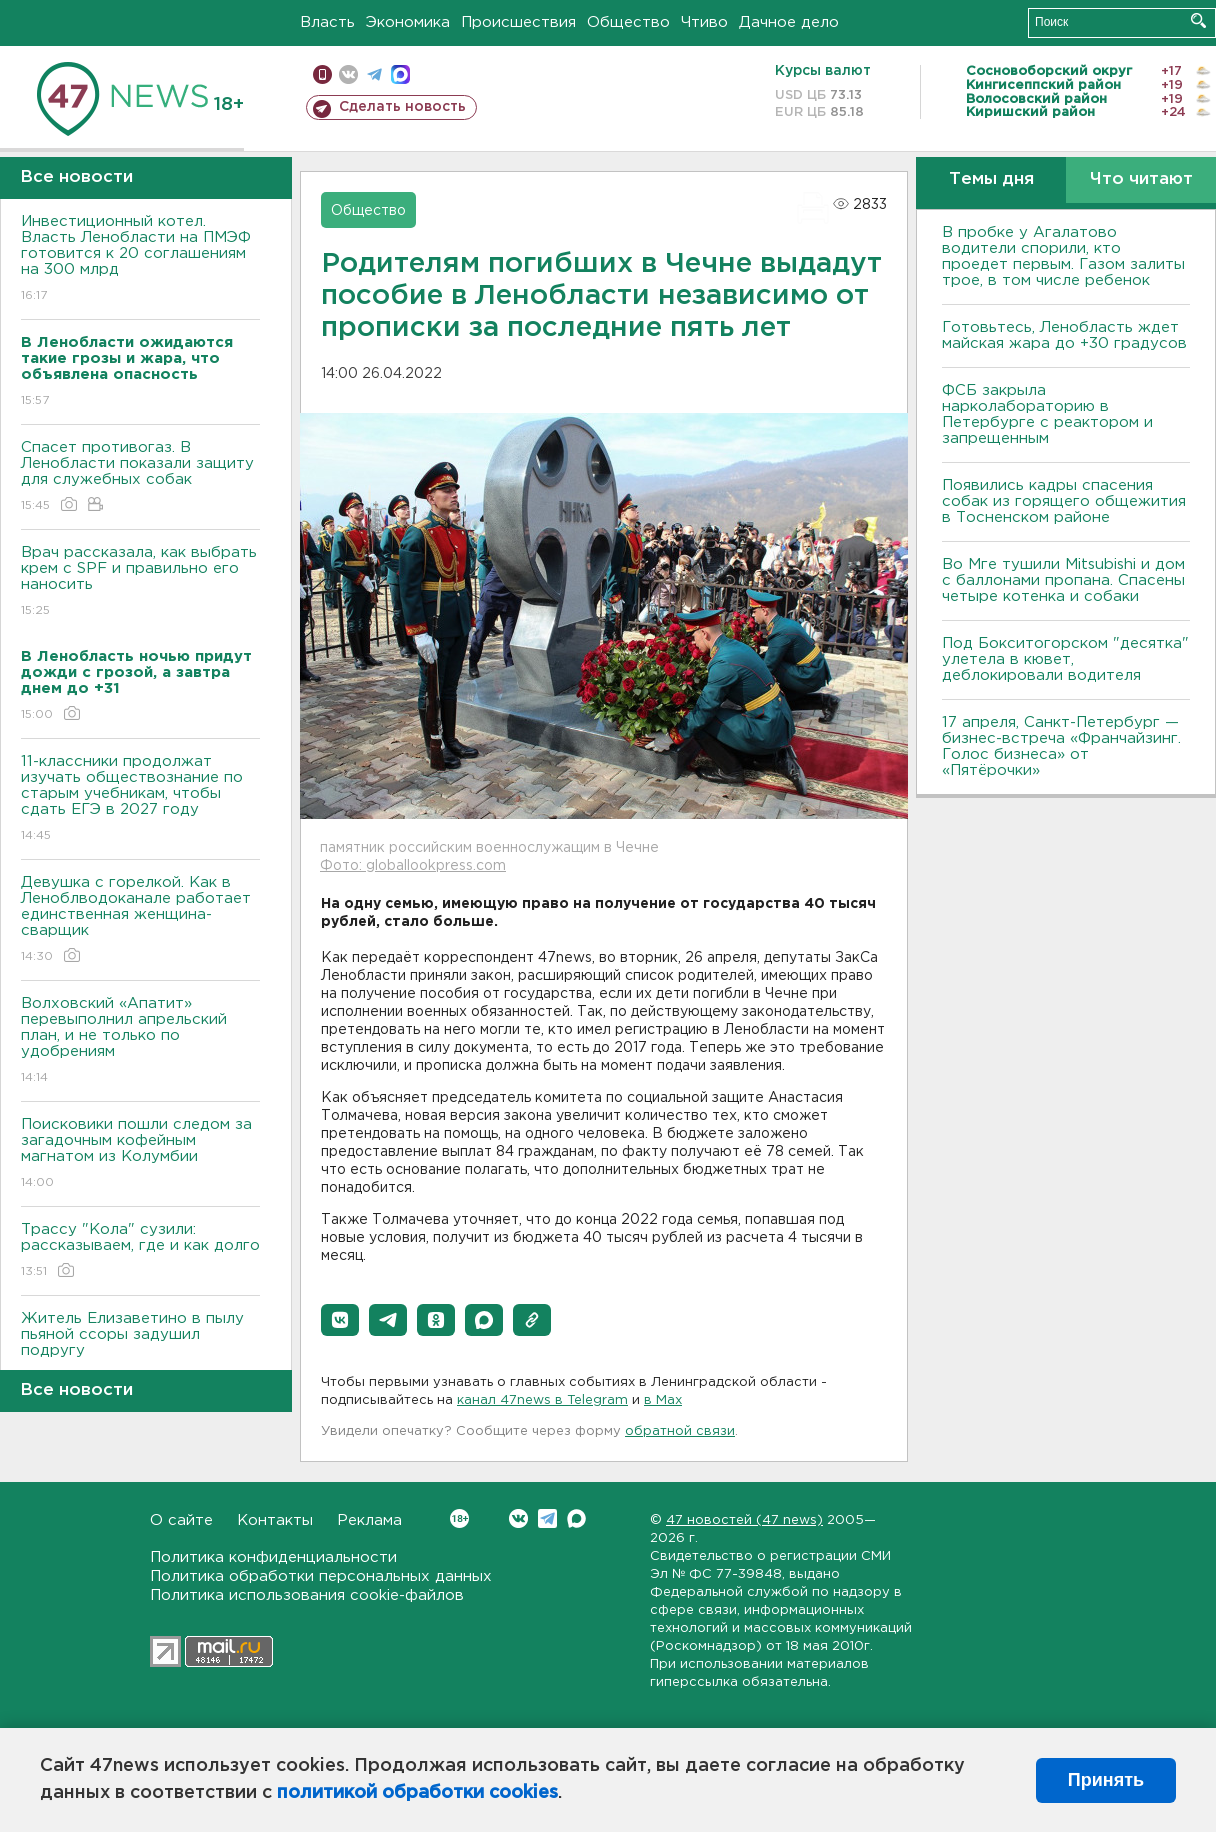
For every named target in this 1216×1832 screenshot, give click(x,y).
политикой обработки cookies (417, 1793)
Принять (1106, 1780)
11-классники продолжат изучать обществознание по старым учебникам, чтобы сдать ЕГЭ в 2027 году (140, 799)
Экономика (408, 22)
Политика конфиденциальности (273, 1557)
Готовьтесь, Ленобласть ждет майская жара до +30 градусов (1064, 335)
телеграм (374, 74)
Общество (628, 22)
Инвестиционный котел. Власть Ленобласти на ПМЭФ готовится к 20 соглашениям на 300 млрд (140, 259)
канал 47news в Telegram (542, 1400)
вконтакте (348, 74)
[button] (340, 1320)
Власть (327, 22)
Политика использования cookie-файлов (307, 1595)
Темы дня (991, 179)
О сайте (181, 1520)
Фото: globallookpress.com (413, 866)
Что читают (1141, 179)
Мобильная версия (322, 74)
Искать (1198, 20)
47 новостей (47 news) (744, 1520)
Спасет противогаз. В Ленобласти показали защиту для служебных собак (140, 477)
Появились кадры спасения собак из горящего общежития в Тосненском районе (1064, 501)
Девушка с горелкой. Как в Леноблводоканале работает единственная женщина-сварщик (140, 920)
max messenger (400, 74)
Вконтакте (459, 1518)
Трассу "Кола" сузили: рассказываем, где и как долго (140, 1251)
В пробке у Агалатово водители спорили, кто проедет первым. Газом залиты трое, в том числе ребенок (1063, 256)
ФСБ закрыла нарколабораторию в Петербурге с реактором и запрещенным (1047, 414)
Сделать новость (402, 107)
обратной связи (680, 1431)
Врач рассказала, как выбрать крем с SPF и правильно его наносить (140, 582)
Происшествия (518, 22)
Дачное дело (789, 22)
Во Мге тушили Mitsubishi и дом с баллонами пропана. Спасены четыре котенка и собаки (1063, 580)
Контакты (275, 1520)
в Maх (663, 1400)
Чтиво (704, 22)
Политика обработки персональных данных (321, 1576)
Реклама (369, 1520)
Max (576, 1518)
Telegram (547, 1518)
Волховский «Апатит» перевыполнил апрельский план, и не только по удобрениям (140, 1041)
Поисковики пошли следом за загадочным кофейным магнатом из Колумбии (140, 1154)
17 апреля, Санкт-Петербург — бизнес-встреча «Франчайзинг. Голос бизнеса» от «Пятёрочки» (1061, 746)
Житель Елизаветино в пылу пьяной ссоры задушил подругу (140, 1348)
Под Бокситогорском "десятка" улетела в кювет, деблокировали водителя (1065, 659)
